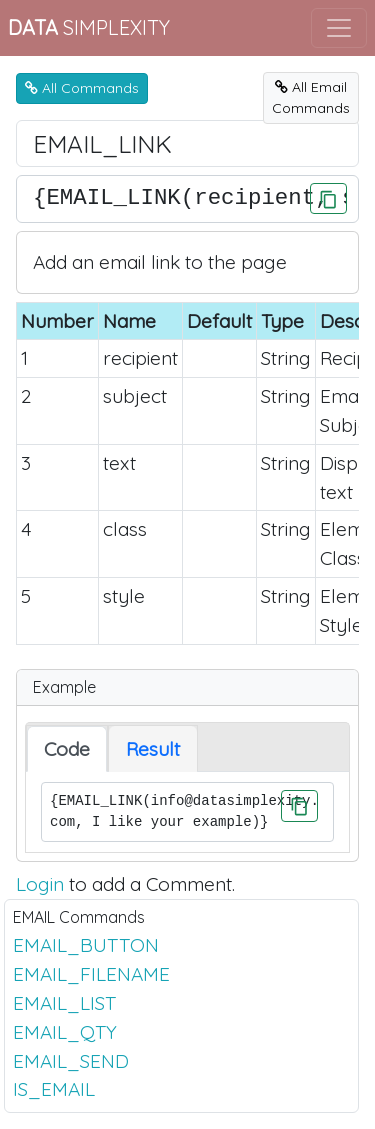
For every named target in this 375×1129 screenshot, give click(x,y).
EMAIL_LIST (64, 1003)
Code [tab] (67, 749)
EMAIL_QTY (65, 1032)
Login (40, 884)
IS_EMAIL (54, 1089)
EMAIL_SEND (71, 1061)
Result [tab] (153, 749)
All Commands (82, 88)
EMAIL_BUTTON (86, 945)
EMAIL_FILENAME (91, 974)
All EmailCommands (311, 97)
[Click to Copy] (328, 198)
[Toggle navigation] (339, 28)
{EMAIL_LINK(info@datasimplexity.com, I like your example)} (187, 812)
